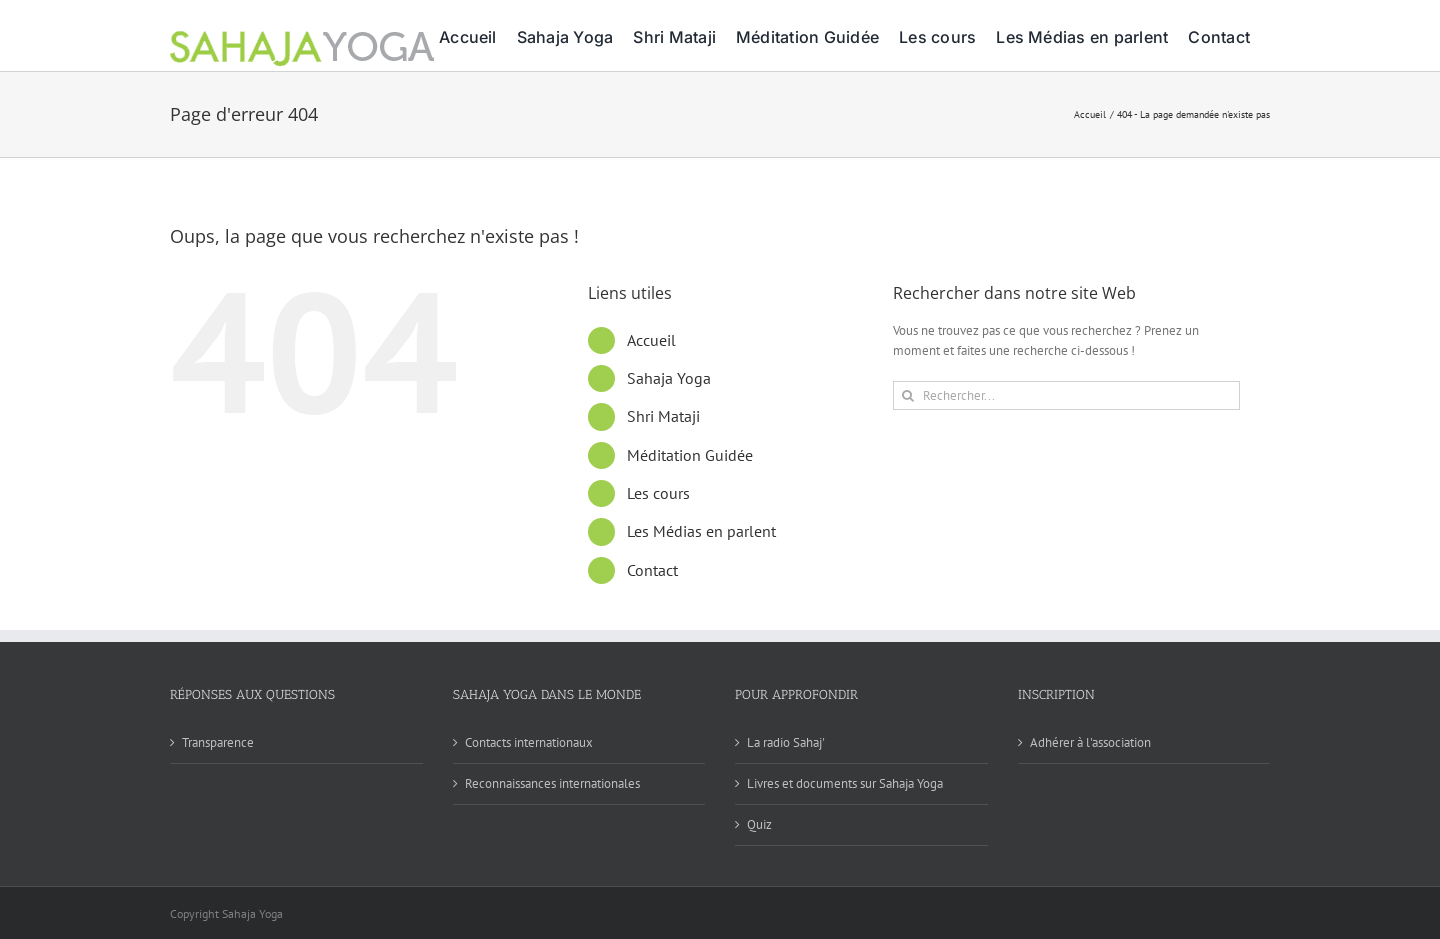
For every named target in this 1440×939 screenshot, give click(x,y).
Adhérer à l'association (1090, 742)
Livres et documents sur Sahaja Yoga (845, 783)
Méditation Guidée (690, 455)
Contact (652, 570)
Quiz (759, 824)
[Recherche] (907, 395)
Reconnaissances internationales (552, 783)
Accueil (651, 340)
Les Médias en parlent (701, 531)
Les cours (658, 493)
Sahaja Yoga (669, 378)
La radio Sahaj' (786, 742)
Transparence (218, 742)
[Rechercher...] (1066, 395)
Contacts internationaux (529, 742)
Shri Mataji (663, 416)
